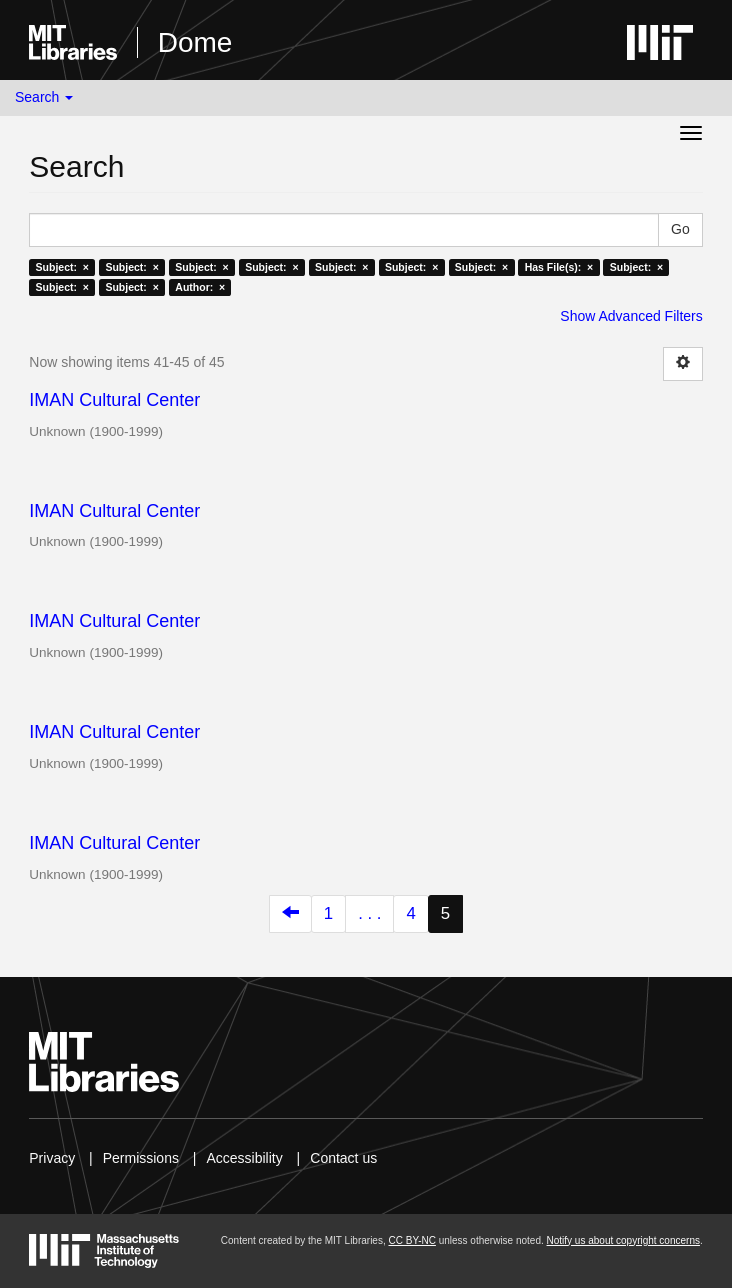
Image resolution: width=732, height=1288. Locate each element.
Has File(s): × (559, 267)
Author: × (200, 287)
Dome (195, 42)
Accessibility (244, 1158)
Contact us (343, 1158)
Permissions (141, 1158)
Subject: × (62, 267)
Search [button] (44, 97)
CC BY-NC (411, 1240)
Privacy (52, 1158)
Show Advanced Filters (631, 316)
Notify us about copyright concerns (623, 1240)
